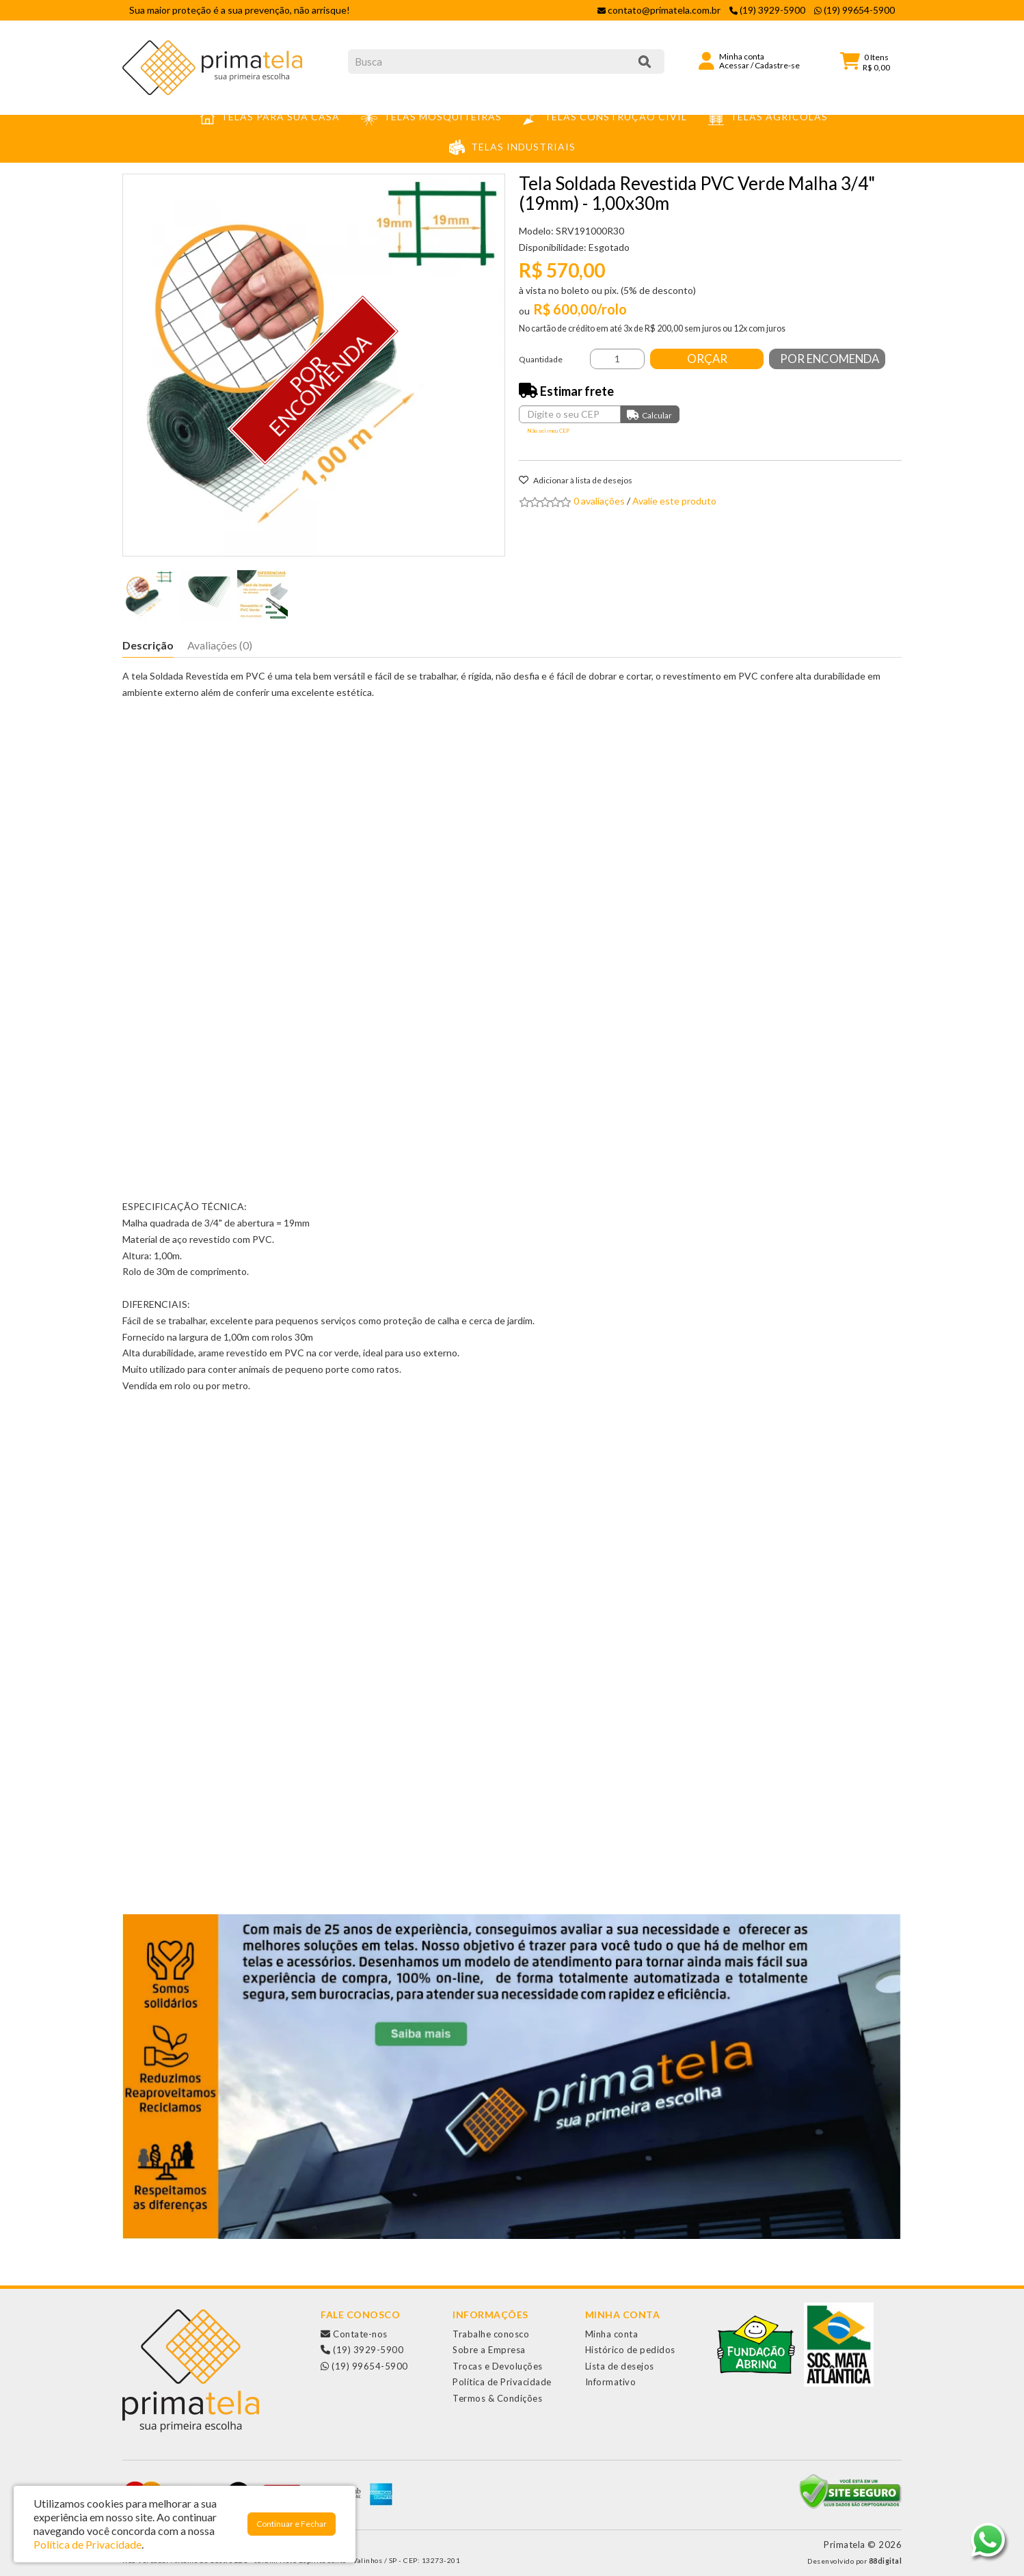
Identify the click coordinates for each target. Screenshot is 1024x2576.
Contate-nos (354, 2334)
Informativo (610, 2381)
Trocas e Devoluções (498, 2366)
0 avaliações (599, 501)
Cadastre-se (777, 65)
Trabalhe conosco (491, 2334)
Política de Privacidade (502, 2381)
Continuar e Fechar (291, 2524)
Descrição (148, 645)
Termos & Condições (497, 2398)
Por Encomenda (832, 358)
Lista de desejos (619, 2366)
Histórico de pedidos (630, 2349)
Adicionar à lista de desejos (575, 480)
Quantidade (541, 359)
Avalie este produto (674, 501)
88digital (885, 2561)
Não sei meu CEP (548, 430)
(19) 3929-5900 (362, 2349)
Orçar (708, 358)
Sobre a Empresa (489, 2349)
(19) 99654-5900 (364, 2366)
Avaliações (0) (219, 645)
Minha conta (611, 2334)
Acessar (734, 65)
